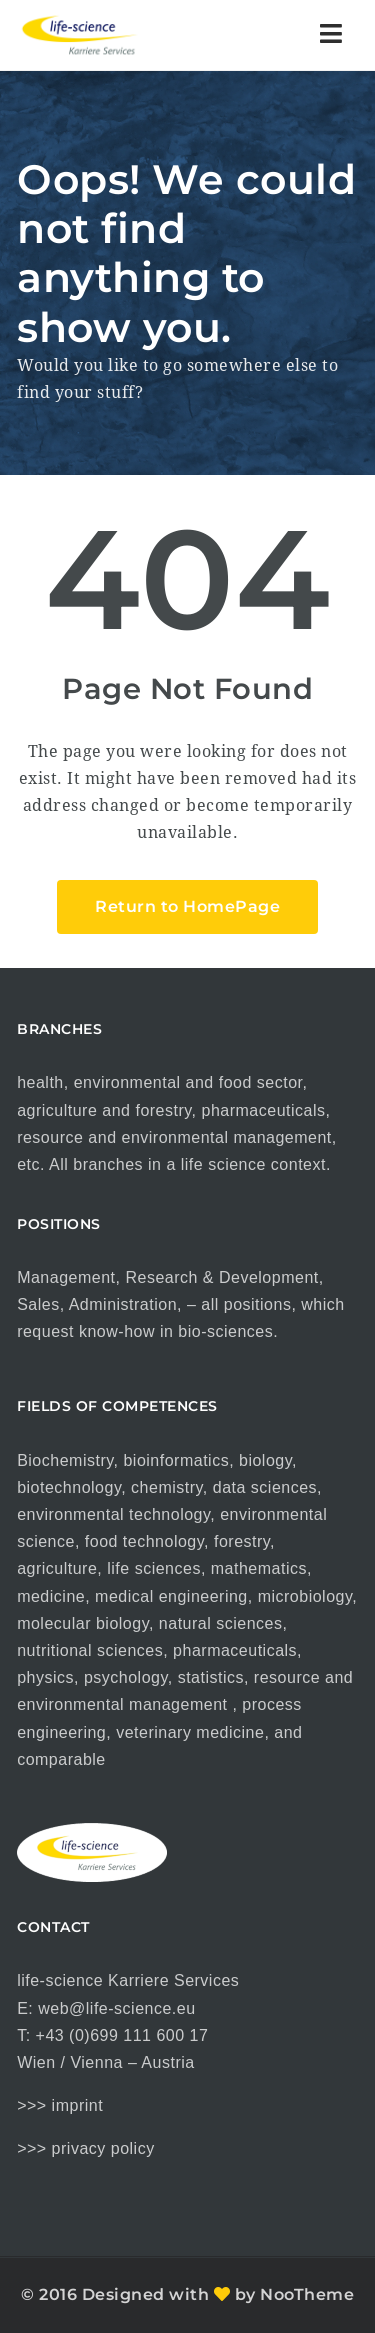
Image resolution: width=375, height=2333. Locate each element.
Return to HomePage (187, 906)
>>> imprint (60, 2105)
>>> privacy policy (86, 2148)
